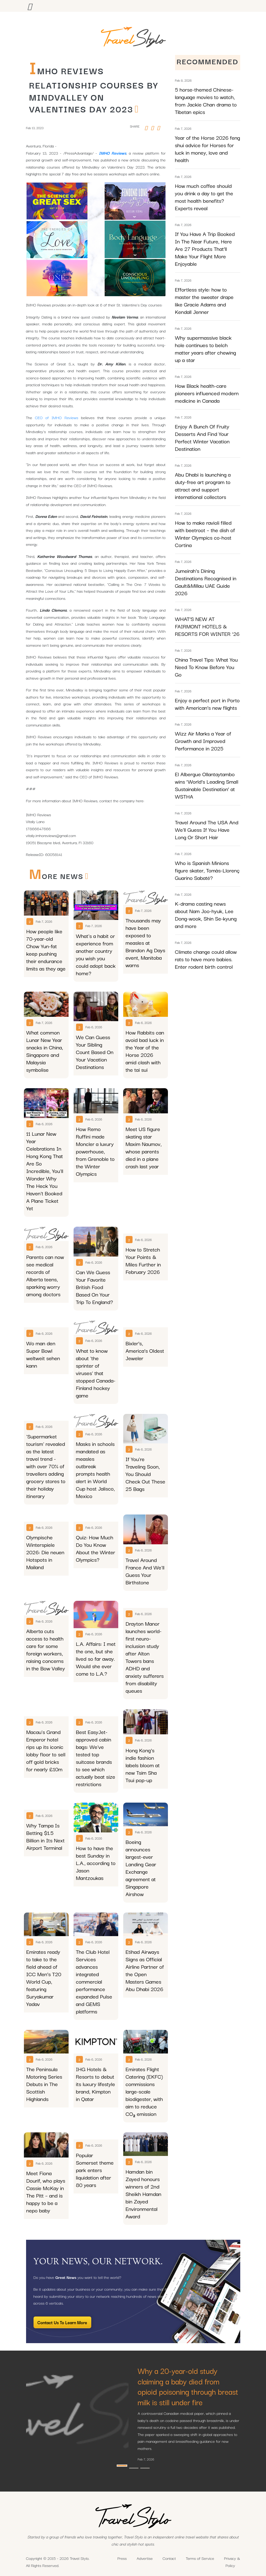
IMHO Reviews (112, 153)
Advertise (145, 2558)
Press (122, 2558)
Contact (169, 2558)
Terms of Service (200, 2558)
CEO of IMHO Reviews (56, 417)
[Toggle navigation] (29, 6)
